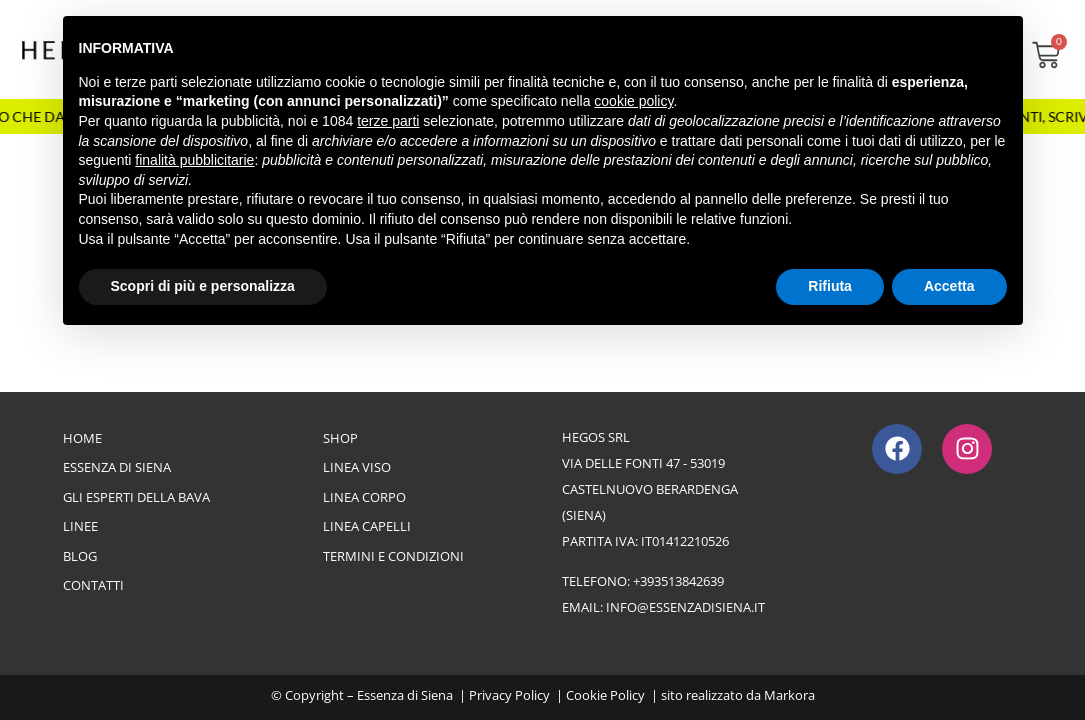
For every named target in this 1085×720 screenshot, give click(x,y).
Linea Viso (357, 467)
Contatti (93, 585)
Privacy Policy (509, 695)
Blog (80, 556)
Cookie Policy (605, 695)
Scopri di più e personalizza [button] (203, 286)
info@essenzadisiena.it (685, 607)
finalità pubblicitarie (194, 160)
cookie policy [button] (633, 101)
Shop (340, 438)
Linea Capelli (367, 526)
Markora (789, 695)
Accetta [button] (949, 286)
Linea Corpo (364, 497)
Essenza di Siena (117, 467)
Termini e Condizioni (393, 556)
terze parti (388, 121)
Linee (80, 526)
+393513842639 (678, 581)
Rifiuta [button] (830, 286)
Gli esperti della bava (136, 497)
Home (82, 438)
